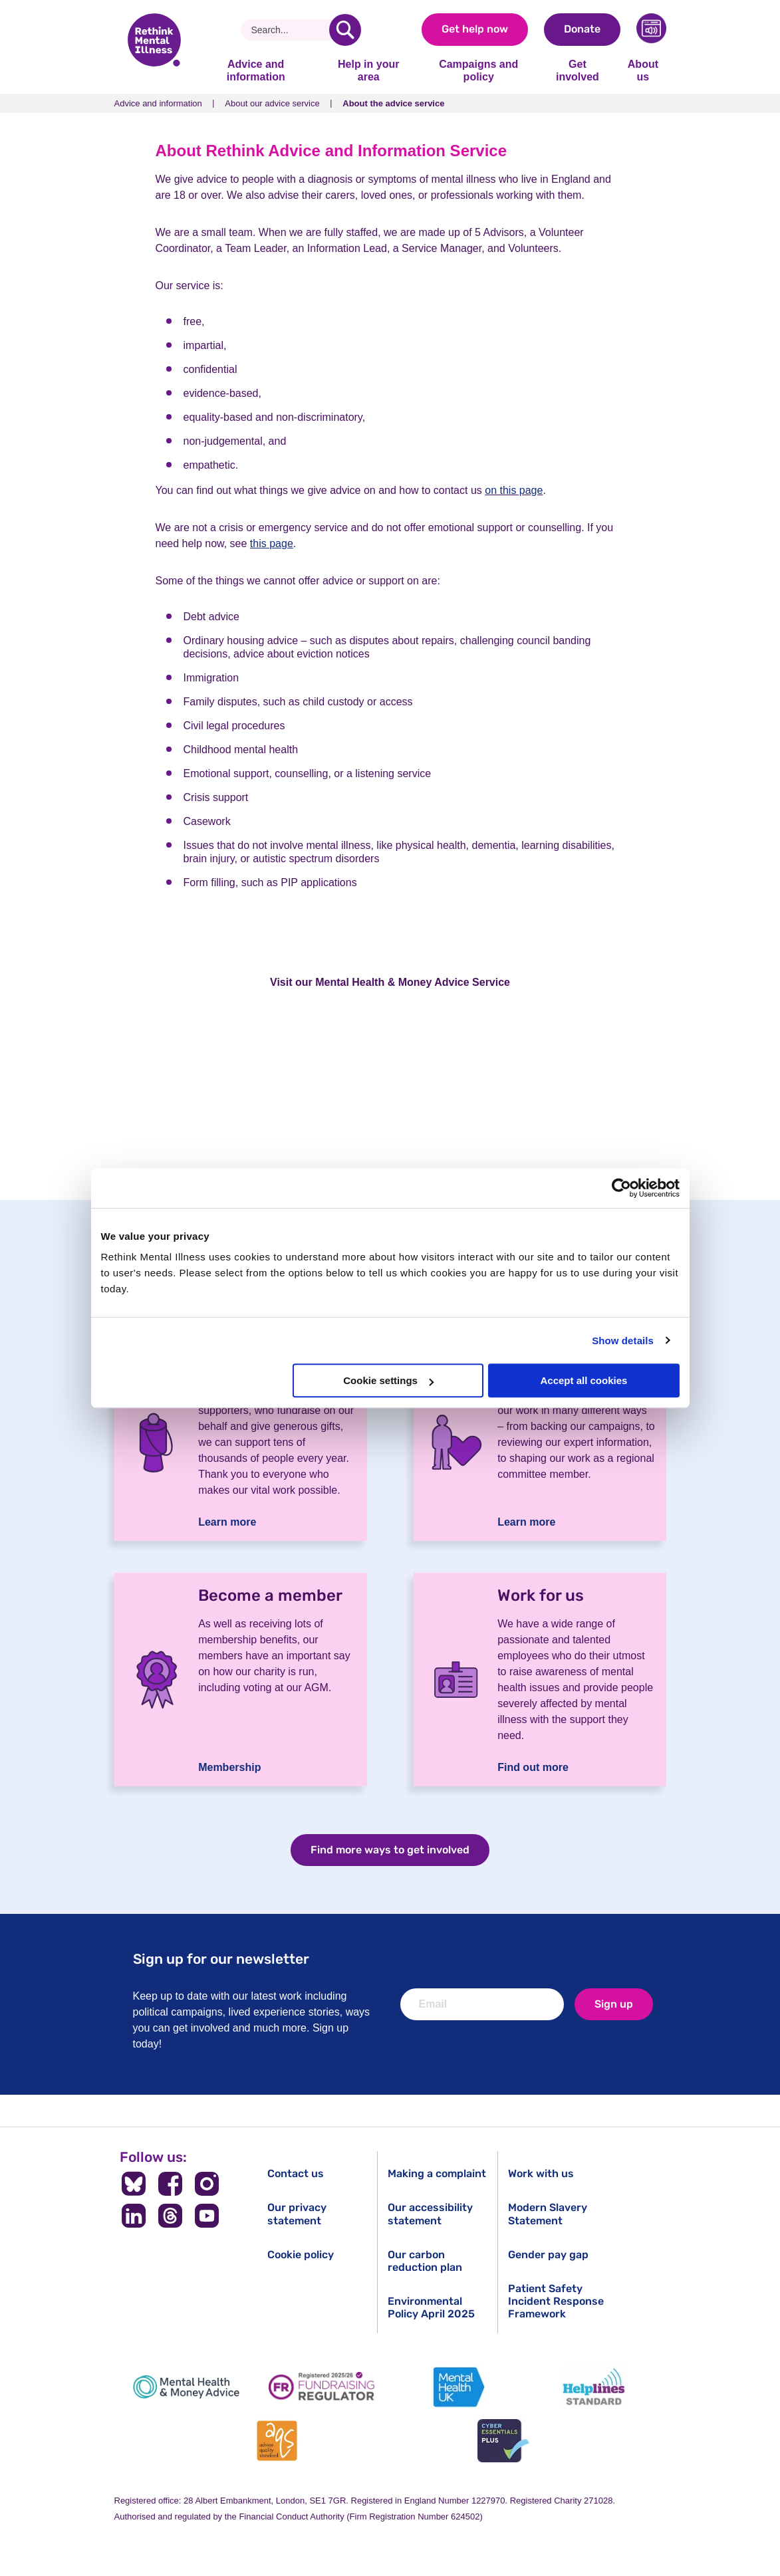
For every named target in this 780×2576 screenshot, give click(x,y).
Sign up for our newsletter (221, 1958)
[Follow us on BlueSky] (134, 2184)
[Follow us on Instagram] (206, 2184)
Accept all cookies (584, 1380)
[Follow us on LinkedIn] (134, 2216)
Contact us (295, 2173)
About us (643, 70)
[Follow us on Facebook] (171, 2184)
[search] (345, 30)
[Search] (290, 30)
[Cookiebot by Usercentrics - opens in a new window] (621, 1188)
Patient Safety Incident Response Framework (556, 2301)
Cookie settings (388, 1380)
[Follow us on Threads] (171, 2216)
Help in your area (368, 70)
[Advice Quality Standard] (276, 2440)
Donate (582, 29)
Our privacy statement (296, 2213)
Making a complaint (437, 2173)
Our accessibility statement (430, 2213)
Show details (623, 1340)
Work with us (541, 2173)
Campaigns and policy (478, 70)
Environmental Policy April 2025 (431, 2307)
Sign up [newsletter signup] (613, 2004)
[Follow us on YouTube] (206, 2216)
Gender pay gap (548, 2254)
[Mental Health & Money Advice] (186, 2386)
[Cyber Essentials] (503, 2440)
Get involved (577, 70)
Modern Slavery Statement (547, 2213)
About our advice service (272, 103)
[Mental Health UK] (458, 2386)
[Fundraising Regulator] (322, 2386)
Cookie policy (300, 2254)
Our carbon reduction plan (425, 2261)
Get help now (475, 29)
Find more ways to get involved (390, 1849)
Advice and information (256, 70)
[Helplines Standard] (594, 2386)
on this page (514, 490)
